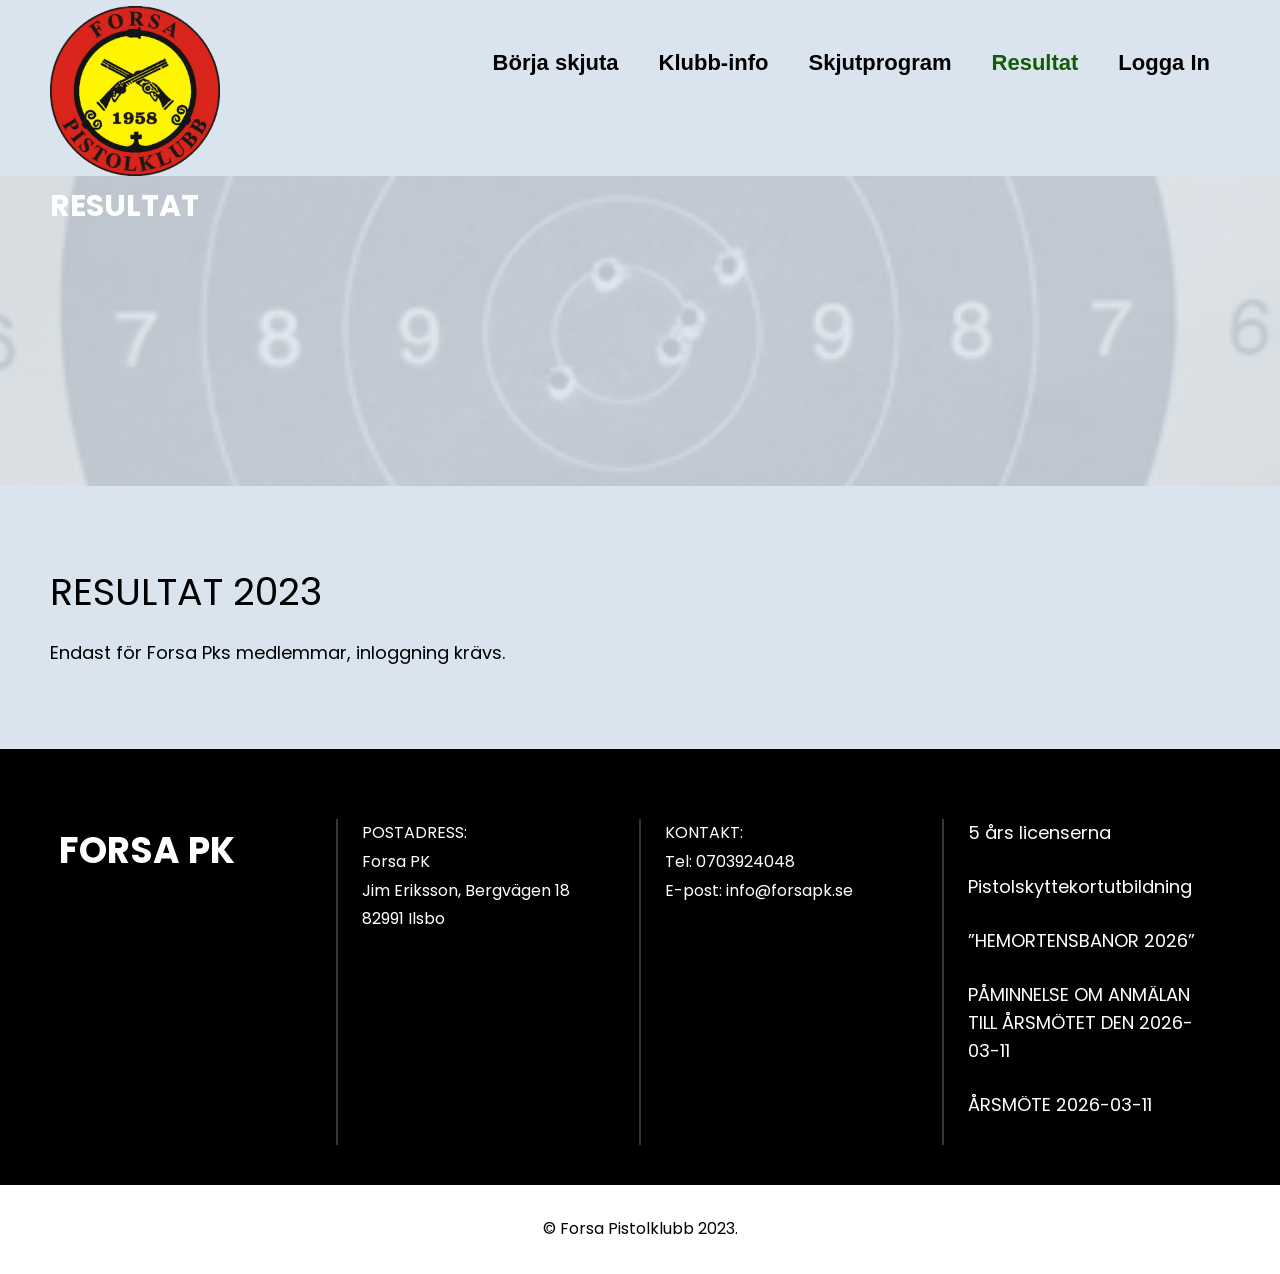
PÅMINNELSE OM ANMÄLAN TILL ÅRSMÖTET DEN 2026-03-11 (1080, 1022)
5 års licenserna (1039, 832)
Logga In (1164, 62)
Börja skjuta (556, 62)
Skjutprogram (880, 62)
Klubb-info (714, 62)
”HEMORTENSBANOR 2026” (1081, 940)
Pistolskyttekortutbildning (1080, 886)
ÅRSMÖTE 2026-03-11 (1060, 1104)
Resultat (1035, 62)
